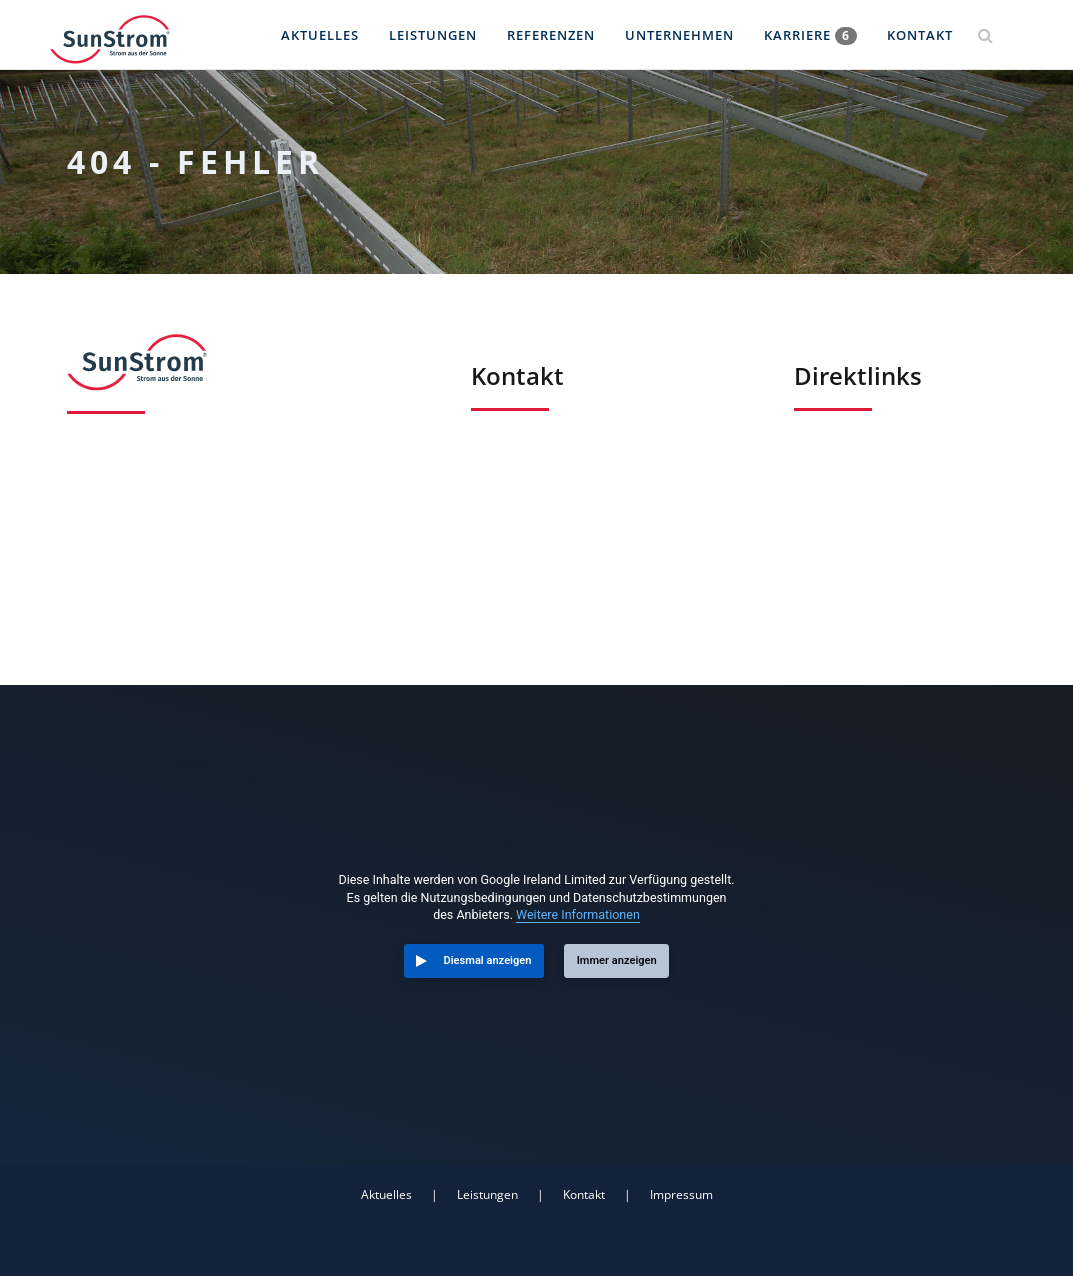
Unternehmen (679, 35)
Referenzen (551, 35)
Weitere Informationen (578, 914)
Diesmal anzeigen (488, 960)
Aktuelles (320, 35)
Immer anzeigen (617, 960)
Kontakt (920, 35)
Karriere (810, 35)
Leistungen (433, 35)
